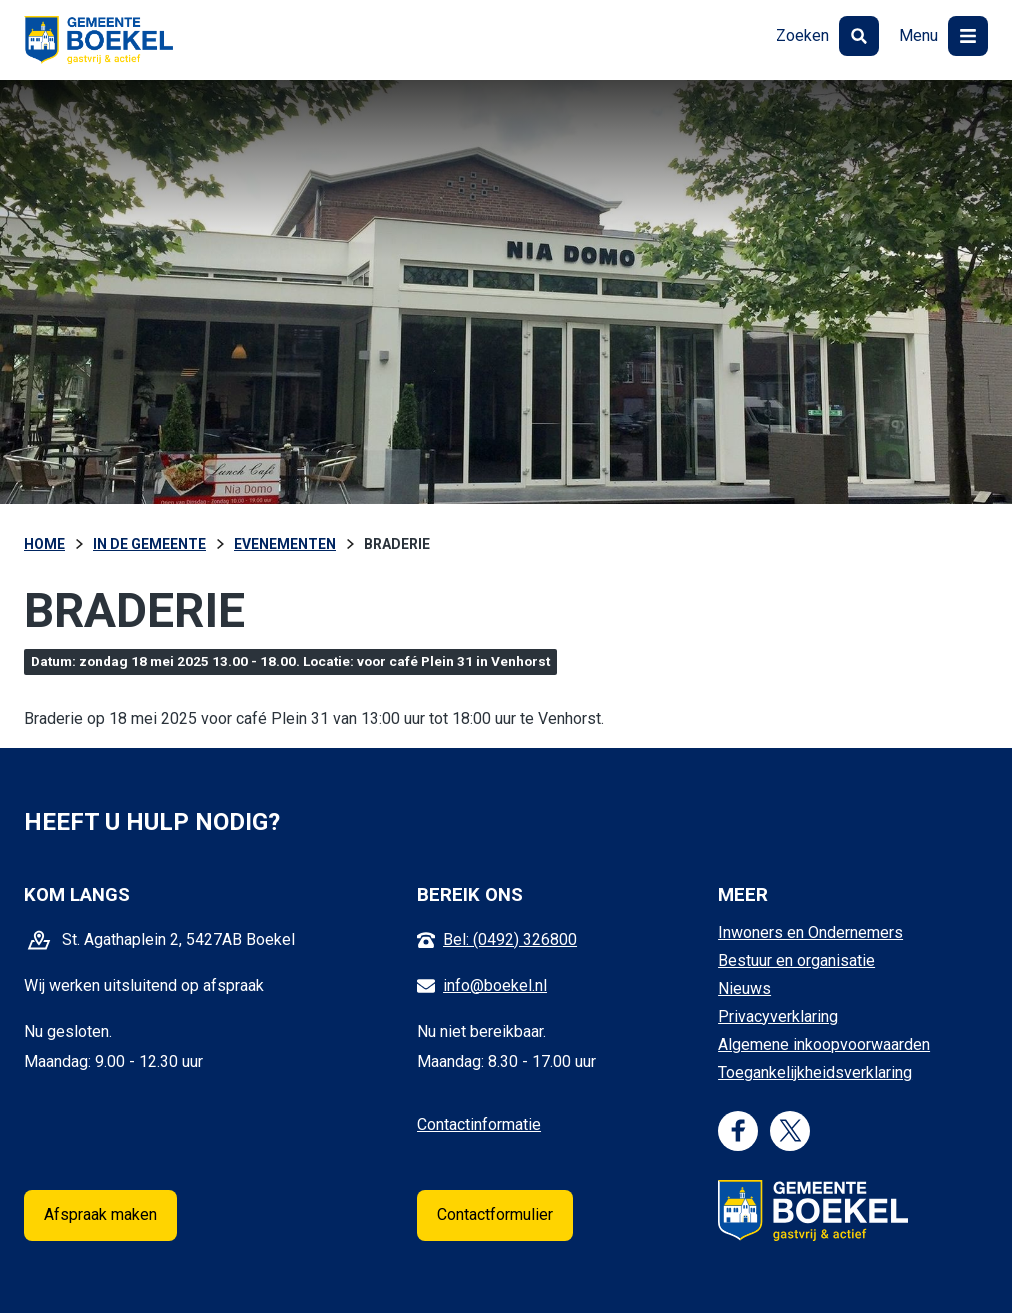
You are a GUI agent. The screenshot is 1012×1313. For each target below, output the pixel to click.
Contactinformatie (479, 1124)
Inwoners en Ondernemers (810, 932)
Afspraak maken (100, 1214)
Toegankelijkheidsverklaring (815, 1072)
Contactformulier (495, 1214)
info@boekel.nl (495, 985)
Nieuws (744, 988)
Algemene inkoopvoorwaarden (824, 1044)
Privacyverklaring (778, 1016)
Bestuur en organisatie (796, 960)
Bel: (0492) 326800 (510, 939)
